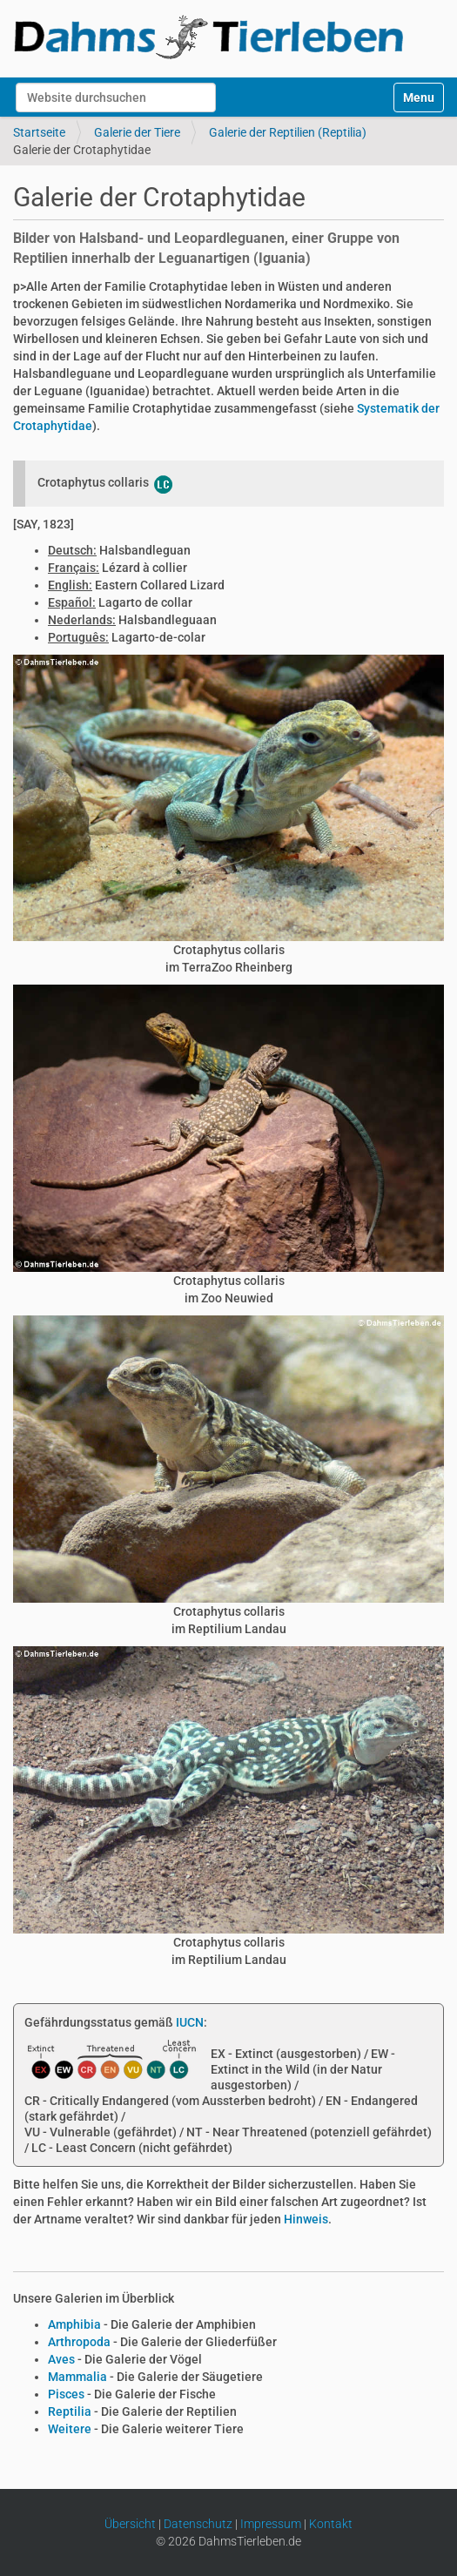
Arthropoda (79, 2342)
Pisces (66, 2394)
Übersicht (130, 2524)
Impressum (270, 2524)
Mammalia (77, 2377)
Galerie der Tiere (137, 132)
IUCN (190, 2022)
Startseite (39, 132)
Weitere (69, 2429)
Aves (61, 2359)
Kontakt (331, 2524)
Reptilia (69, 2411)
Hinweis (306, 2219)
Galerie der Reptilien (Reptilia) (287, 132)
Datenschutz (198, 2524)
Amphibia (74, 2324)
